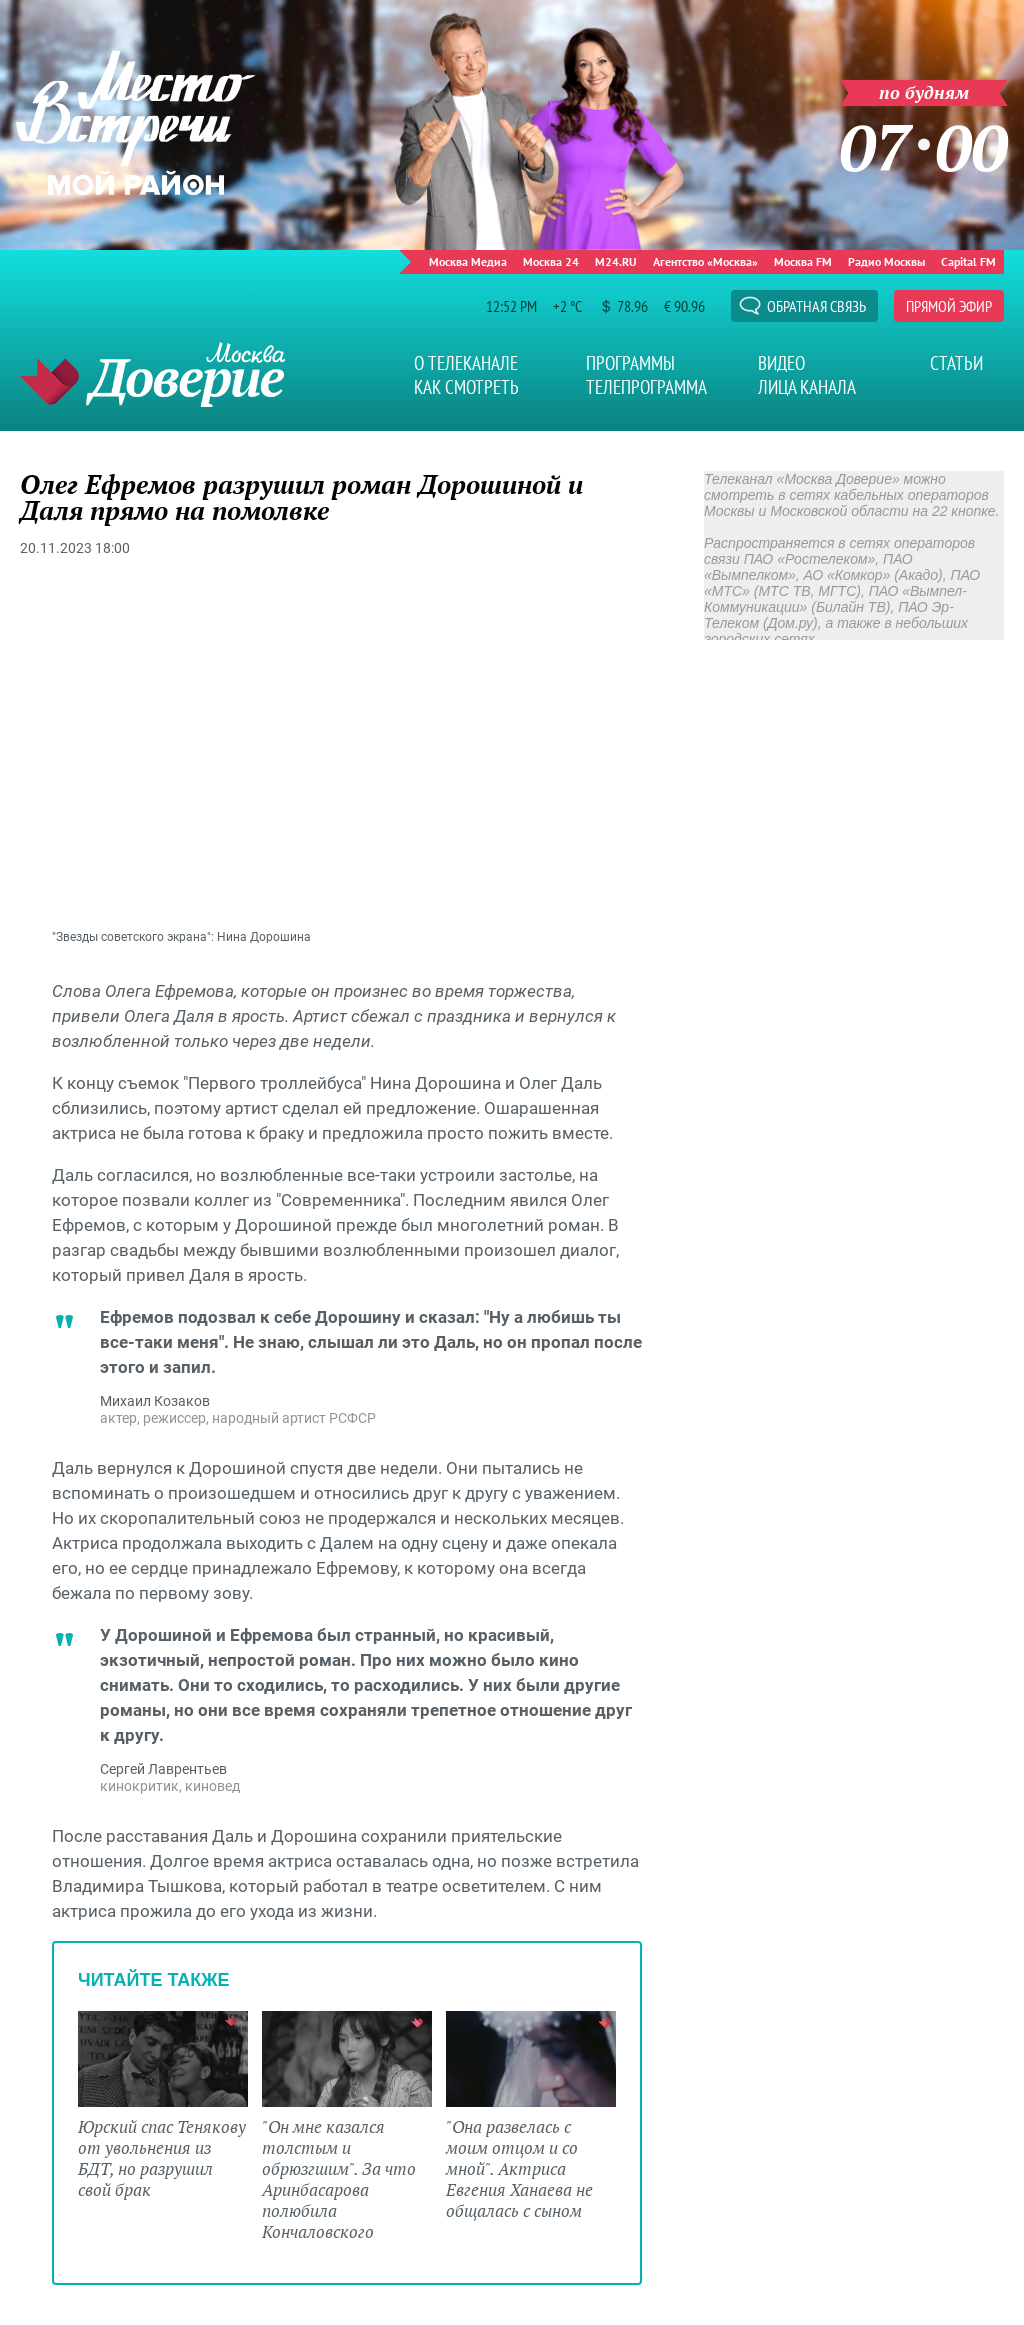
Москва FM (803, 261)
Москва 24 (551, 261)
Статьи (956, 363)
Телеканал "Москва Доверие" (152, 374)
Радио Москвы (886, 261)
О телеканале (466, 363)
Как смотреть (466, 387)
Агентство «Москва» (705, 261)
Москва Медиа (468, 261)
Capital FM (968, 261)
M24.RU (616, 261)
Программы (630, 363)
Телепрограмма (646, 387)
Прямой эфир (949, 306)
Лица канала (807, 387)
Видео (781, 363)
